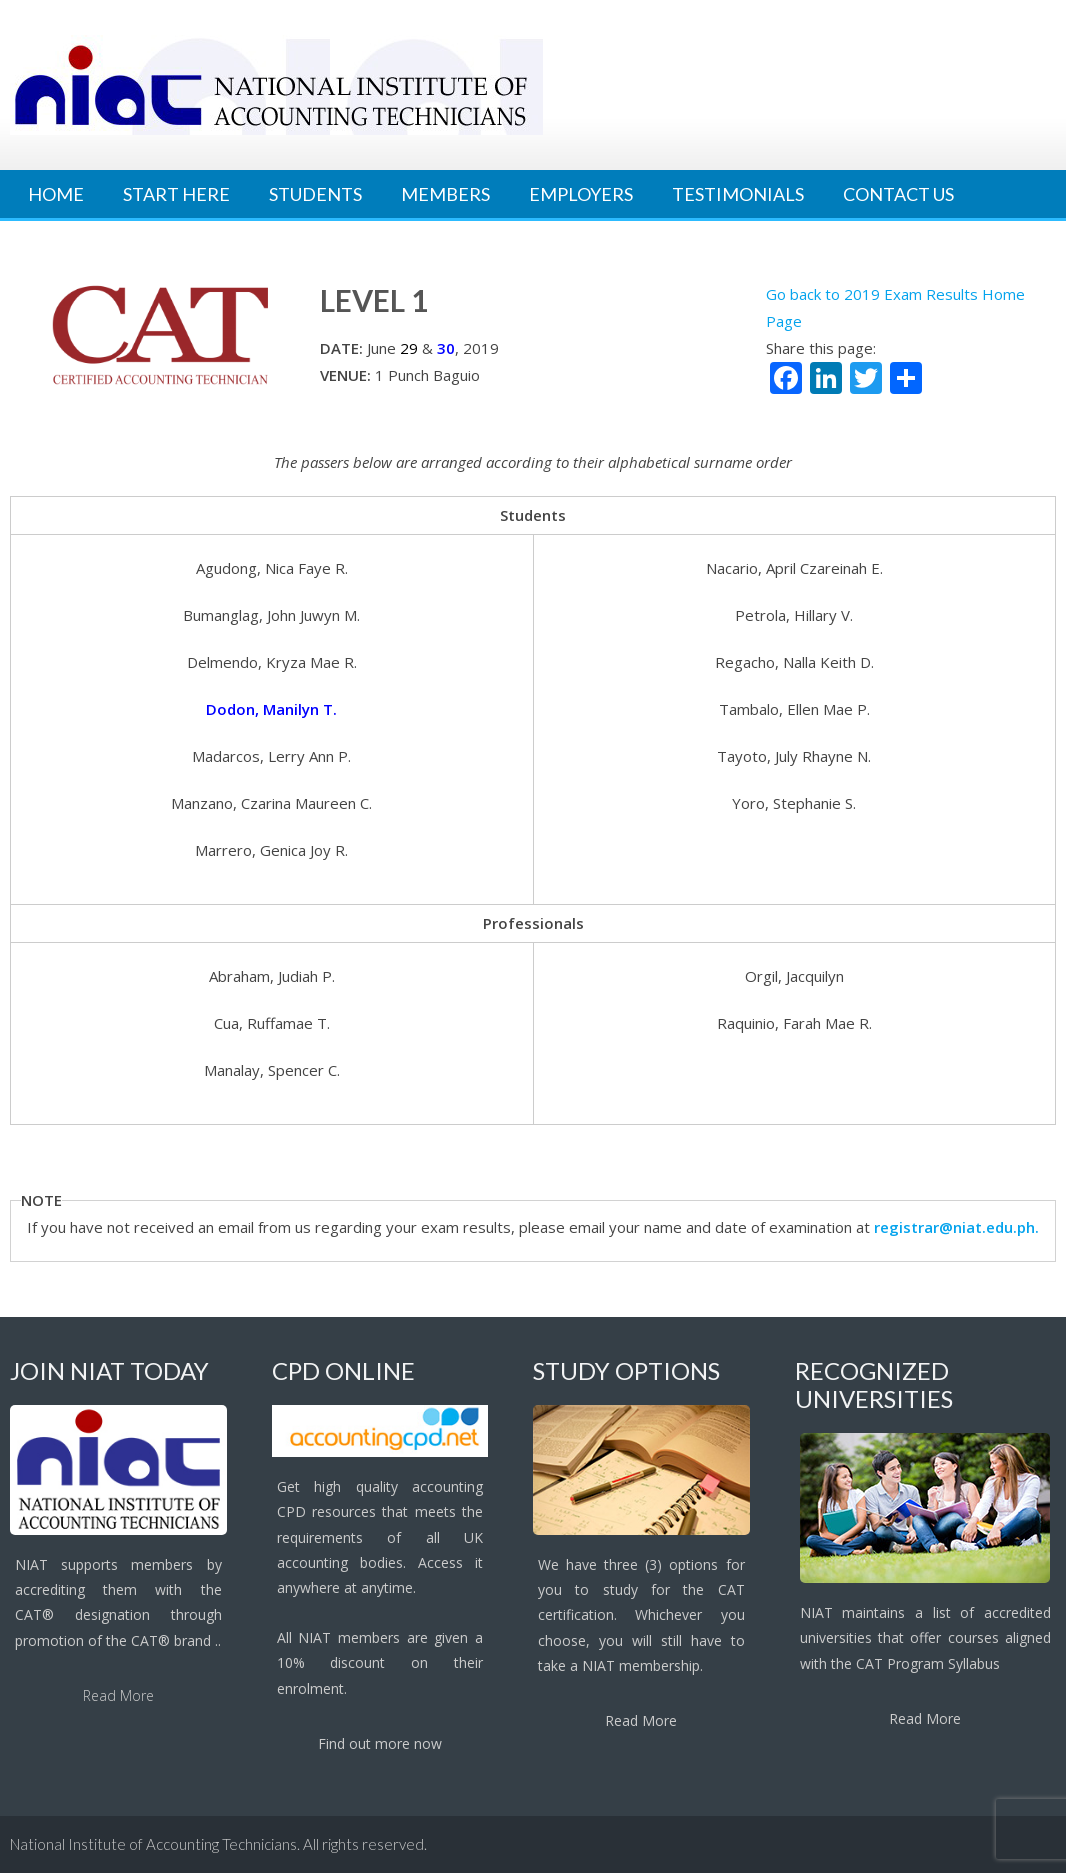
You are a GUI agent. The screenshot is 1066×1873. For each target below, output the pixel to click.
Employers (581, 194)
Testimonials (738, 194)
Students (315, 194)
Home (56, 194)
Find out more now (380, 1743)
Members (445, 194)
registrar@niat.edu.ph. (956, 1227)
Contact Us (898, 194)
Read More (118, 1695)
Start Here (176, 194)
